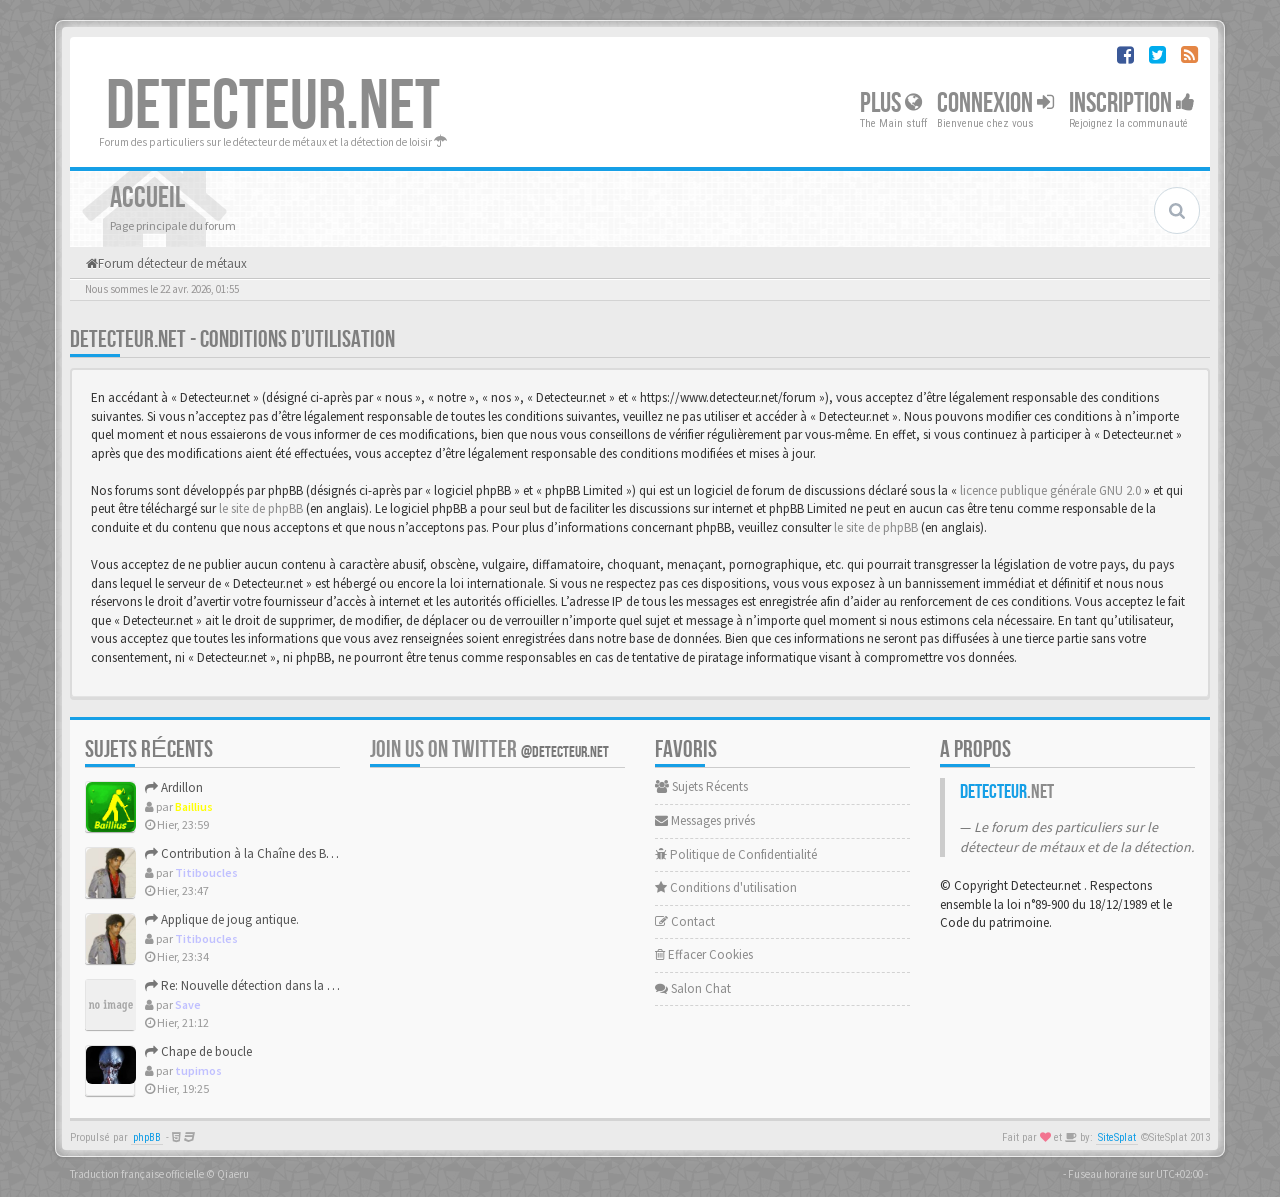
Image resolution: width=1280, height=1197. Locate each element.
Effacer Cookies (704, 954)
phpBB (147, 1137)
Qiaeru (233, 1174)
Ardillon (174, 787)
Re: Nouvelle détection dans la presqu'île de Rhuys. (289, 985)
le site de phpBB (261, 508)
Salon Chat (693, 988)
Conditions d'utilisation (726, 887)
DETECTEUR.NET (273, 107)
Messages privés (705, 820)
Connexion (995, 103)
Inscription (1132, 103)
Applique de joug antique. (222, 919)
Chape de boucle (198, 1051)
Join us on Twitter (489, 749)
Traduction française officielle (137, 1174)
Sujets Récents (701, 786)
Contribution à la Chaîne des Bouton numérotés (283, 853)
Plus (891, 103)
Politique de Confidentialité (736, 854)
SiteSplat (1117, 1137)
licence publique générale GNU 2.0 (1050, 490)
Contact (685, 921)
